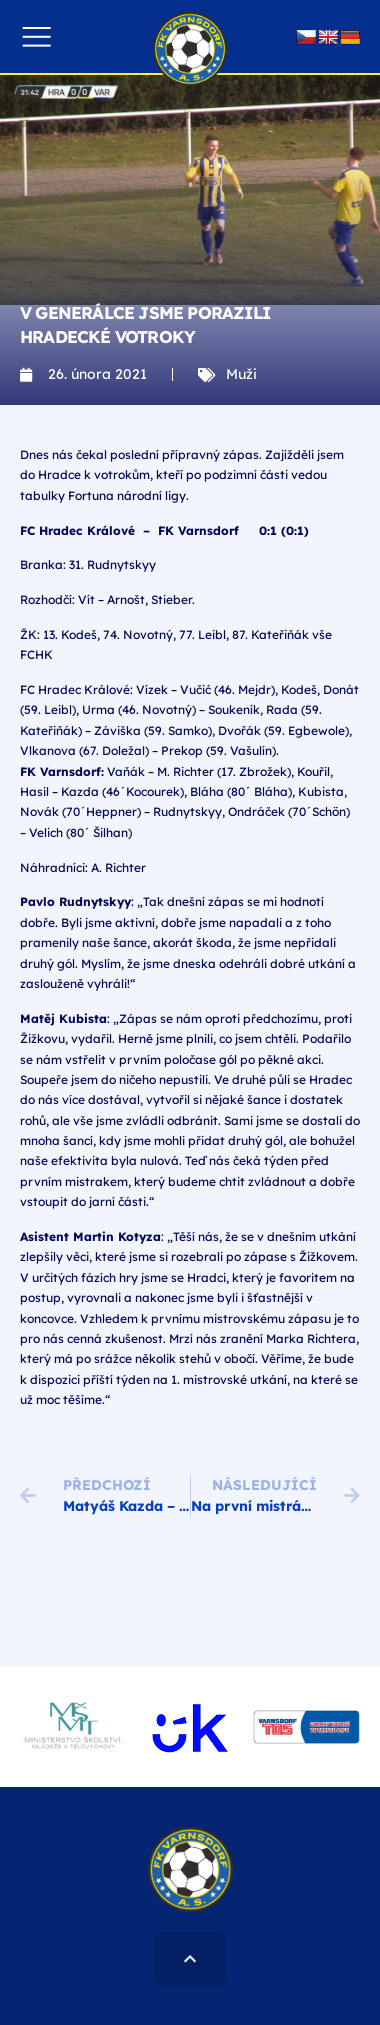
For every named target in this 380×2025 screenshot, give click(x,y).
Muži (241, 374)
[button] (36, 36)
